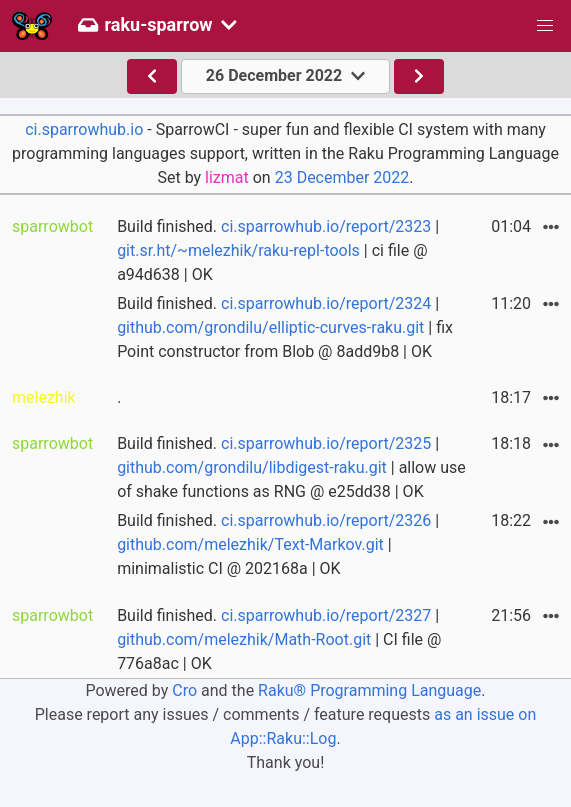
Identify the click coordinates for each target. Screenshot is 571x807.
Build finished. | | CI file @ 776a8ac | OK (279, 639)
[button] (545, 26)
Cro (184, 690)
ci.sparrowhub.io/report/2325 (326, 443)
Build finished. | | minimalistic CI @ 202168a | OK (278, 544)
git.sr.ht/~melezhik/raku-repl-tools (238, 250)
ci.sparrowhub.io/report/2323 (326, 226)
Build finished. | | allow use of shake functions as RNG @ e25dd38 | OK (291, 467)
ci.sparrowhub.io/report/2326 (326, 520)
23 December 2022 (342, 177)
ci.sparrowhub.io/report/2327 (326, 615)
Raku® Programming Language (369, 690)
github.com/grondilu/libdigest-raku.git (252, 467)
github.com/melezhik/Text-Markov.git (250, 544)
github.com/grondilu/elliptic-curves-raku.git (270, 327)
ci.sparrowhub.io (84, 129)
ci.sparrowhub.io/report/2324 (326, 303)
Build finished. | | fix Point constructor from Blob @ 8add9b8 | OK (285, 327)
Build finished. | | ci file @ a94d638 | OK (278, 250)
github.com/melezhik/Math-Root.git (244, 639)
